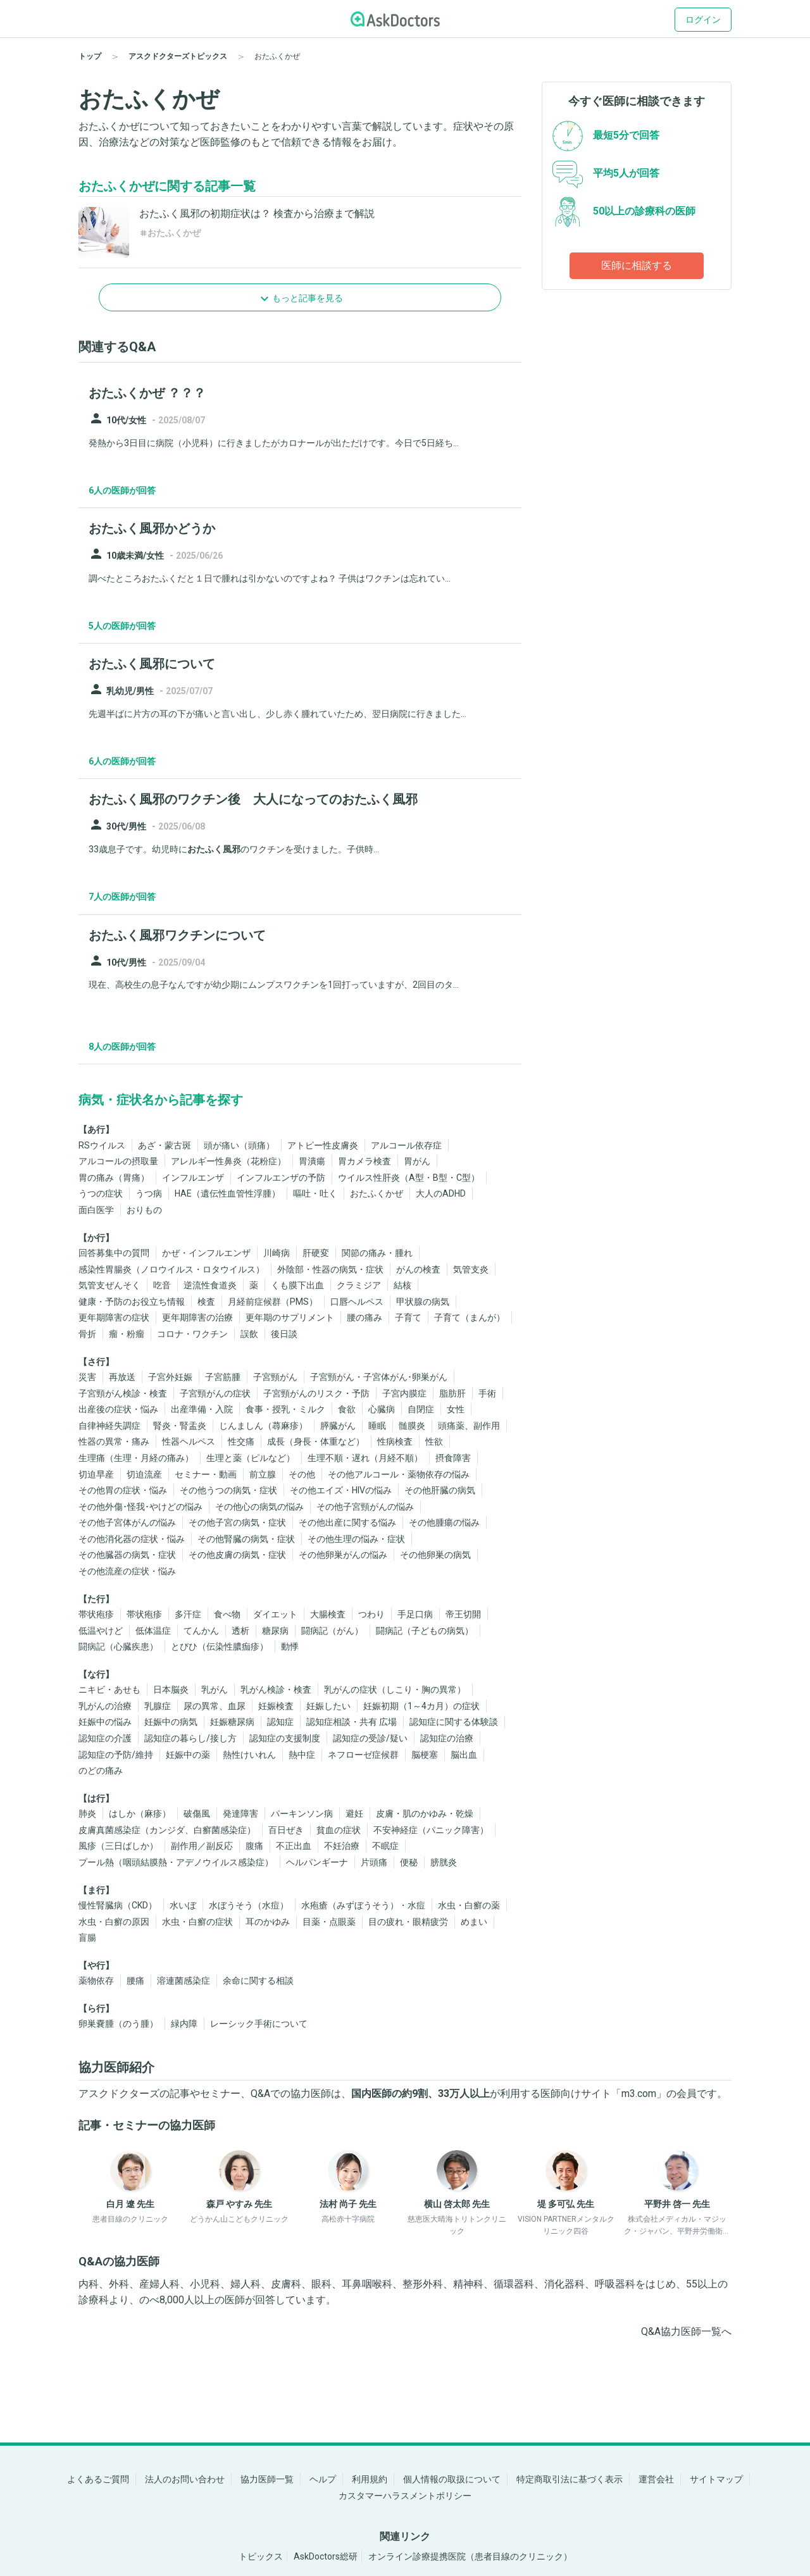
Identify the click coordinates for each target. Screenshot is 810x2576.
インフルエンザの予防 (281, 1178)
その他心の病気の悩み (259, 1507)
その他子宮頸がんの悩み (365, 1507)
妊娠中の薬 (188, 1755)
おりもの (144, 1210)
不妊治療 (341, 1846)
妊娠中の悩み (105, 1722)
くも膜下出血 (297, 1285)
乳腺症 (157, 1706)
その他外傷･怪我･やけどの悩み (140, 1507)
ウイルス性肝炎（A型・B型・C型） (409, 1178)
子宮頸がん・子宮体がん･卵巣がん (378, 1377)
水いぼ (183, 1905)
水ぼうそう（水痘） (249, 1905)
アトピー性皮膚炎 (322, 1145)
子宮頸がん (275, 1377)
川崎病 (276, 1253)
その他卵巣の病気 (435, 1555)
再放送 (122, 1377)
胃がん (417, 1161)
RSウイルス (101, 1145)
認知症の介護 (105, 1738)
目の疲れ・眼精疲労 (408, 1922)
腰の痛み (364, 1317)
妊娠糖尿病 (232, 1722)
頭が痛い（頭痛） (239, 1145)
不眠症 (385, 1846)
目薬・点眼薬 (329, 1922)
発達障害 (240, 1813)
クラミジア (359, 1285)
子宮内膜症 (404, 1393)
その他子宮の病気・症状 (237, 1522)
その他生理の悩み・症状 (356, 1539)
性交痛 (241, 1441)
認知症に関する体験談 (453, 1722)
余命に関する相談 (258, 1981)
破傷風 (197, 1813)
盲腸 (87, 1937)
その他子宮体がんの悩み (127, 1522)
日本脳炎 (171, 1689)
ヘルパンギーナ (317, 1862)
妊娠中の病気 (170, 1722)
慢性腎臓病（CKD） (117, 1905)
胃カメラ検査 (364, 1161)
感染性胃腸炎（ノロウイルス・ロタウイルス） (171, 1269)
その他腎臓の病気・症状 (246, 1539)
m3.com (638, 2094)
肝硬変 (315, 1253)
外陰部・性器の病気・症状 (330, 1269)
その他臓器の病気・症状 (127, 1555)
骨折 (87, 1334)
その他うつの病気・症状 (228, 1490)
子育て (408, 1317)
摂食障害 (453, 1458)
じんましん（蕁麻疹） (263, 1426)
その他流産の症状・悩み (127, 1571)
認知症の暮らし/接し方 (190, 1738)
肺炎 (87, 1813)
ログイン (703, 20)
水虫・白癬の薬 (469, 1905)
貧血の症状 (338, 1830)
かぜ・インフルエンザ (206, 1253)
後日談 (284, 1334)
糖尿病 (275, 1631)
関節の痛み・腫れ (377, 1253)
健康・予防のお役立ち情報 (131, 1302)
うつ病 (148, 1193)
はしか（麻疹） (140, 1813)
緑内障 (184, 2024)
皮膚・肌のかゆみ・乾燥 (424, 1813)
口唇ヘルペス (356, 1302)
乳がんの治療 (105, 1706)
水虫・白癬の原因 (113, 1922)
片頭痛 (374, 1862)
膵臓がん (338, 1426)
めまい (474, 1922)
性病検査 (395, 1441)
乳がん (214, 1689)
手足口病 (415, 1614)
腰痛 (135, 1981)
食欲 (347, 1409)
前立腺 (262, 1474)
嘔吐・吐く (315, 1193)
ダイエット (275, 1614)
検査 (206, 1302)
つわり (371, 1614)
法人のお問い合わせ (185, 2479)
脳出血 (464, 1755)
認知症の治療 (446, 1738)
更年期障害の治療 (197, 1317)
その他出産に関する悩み (347, 1522)
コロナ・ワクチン (192, 1334)
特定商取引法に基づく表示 (569, 2479)
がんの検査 (418, 1269)
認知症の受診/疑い (370, 1738)
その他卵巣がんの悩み (343, 1555)
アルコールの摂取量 (118, 1161)
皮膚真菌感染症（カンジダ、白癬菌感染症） (167, 1830)
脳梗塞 (424, 1755)
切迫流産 (144, 1474)
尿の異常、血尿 (215, 1706)
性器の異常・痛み (113, 1441)
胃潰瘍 (312, 1161)
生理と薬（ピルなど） (250, 1458)
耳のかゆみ (268, 1922)
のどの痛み (100, 1770)
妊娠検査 (276, 1706)
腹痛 (254, 1846)
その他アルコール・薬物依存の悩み (399, 1474)
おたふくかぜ (376, 1193)
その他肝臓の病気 (439, 1490)
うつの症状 (100, 1193)
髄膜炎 (412, 1426)
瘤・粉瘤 (126, 1334)
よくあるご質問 (98, 2479)
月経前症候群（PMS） (273, 1302)
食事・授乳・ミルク (285, 1409)
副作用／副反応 (202, 1846)
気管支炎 (471, 1269)
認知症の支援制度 (284, 1738)
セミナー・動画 (206, 1474)
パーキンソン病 (302, 1813)
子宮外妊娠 (170, 1377)
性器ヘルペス (188, 1441)
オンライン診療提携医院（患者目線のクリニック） (470, 2556)
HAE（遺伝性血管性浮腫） (227, 1193)
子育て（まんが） (469, 1317)
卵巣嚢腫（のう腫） (118, 2024)
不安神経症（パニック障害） (431, 1830)
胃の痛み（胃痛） (113, 1178)
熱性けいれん (249, 1755)
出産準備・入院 (202, 1409)
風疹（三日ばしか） (118, 1846)
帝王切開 (463, 1614)
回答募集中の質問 (113, 1253)
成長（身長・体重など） (315, 1441)
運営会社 (656, 2479)
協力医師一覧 (267, 2479)
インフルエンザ (193, 1178)
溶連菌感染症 (183, 1981)
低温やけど (100, 1631)
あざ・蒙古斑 (164, 1145)
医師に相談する (636, 265)
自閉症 (421, 1409)
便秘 (409, 1862)
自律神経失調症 (109, 1426)
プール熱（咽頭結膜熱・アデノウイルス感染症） (175, 1862)
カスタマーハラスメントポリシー (405, 2496)
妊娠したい (328, 1706)
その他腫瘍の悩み (444, 1522)
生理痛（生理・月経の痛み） (136, 1458)
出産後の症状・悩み (118, 1409)
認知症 (280, 1722)
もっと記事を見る (307, 298)
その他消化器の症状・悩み (131, 1539)
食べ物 (227, 1614)
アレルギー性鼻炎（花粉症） (228, 1161)
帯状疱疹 (96, 1614)
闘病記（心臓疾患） (118, 1646)
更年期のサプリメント (290, 1317)
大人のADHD (441, 1193)
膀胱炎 (443, 1862)
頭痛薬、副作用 (469, 1426)
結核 (402, 1285)
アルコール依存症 (406, 1145)
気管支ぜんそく (109, 1285)
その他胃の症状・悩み (122, 1490)
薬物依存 (96, 1981)
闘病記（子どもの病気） (424, 1631)
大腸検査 (328, 1614)
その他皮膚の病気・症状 (237, 1555)
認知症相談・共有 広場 (351, 1722)
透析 (240, 1631)
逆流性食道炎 (210, 1285)
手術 (487, 1393)
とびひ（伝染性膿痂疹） (219, 1646)
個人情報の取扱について (452, 2479)
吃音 (162, 1285)
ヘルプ (322, 2479)
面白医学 (96, 1210)
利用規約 (369, 2479)
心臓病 (381, 1409)
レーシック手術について (259, 2024)
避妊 (354, 1813)
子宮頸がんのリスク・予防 (316, 1393)
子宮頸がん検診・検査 (122, 1393)
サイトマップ (716, 2479)
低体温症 (153, 1631)
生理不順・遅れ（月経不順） (365, 1458)
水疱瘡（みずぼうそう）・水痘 (363, 1905)
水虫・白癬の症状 (197, 1922)
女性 (455, 1409)
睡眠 (377, 1426)
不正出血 (293, 1846)
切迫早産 (96, 1474)
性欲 (434, 1441)
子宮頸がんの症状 (215, 1393)
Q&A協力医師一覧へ (686, 2331)
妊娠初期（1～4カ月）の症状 (421, 1706)
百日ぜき (286, 1830)
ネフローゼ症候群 (363, 1755)
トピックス (261, 2556)
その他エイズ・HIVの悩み (341, 1490)
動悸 (290, 1646)
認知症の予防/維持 (115, 1755)
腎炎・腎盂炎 (179, 1426)
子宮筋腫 (222, 1377)
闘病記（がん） (332, 1631)
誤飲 (249, 1334)
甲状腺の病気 (422, 1302)
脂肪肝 (452, 1393)
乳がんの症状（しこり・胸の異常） (395, 1689)
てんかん (201, 1631)
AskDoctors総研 (326, 2556)
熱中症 (302, 1755)
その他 (302, 1474)
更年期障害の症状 (113, 1317)
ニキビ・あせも (109, 1689)
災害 (87, 1377)
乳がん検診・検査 (275, 1689)
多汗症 (188, 1614)
